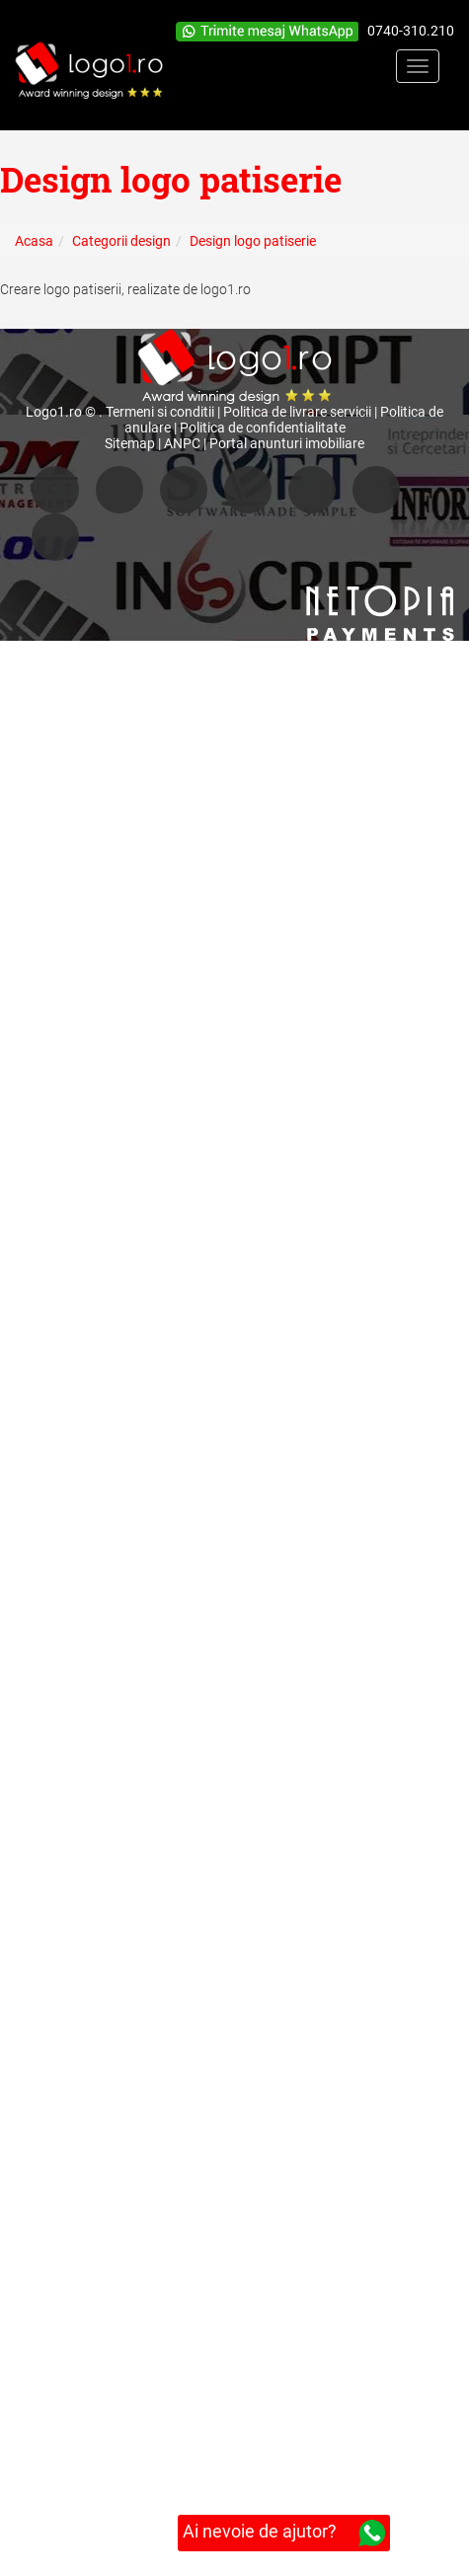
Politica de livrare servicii (297, 412)
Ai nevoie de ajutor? (284, 2533)
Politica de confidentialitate (263, 427)
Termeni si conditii (160, 412)
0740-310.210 (410, 31)
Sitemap (130, 443)
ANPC (182, 443)
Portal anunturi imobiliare (286, 443)
